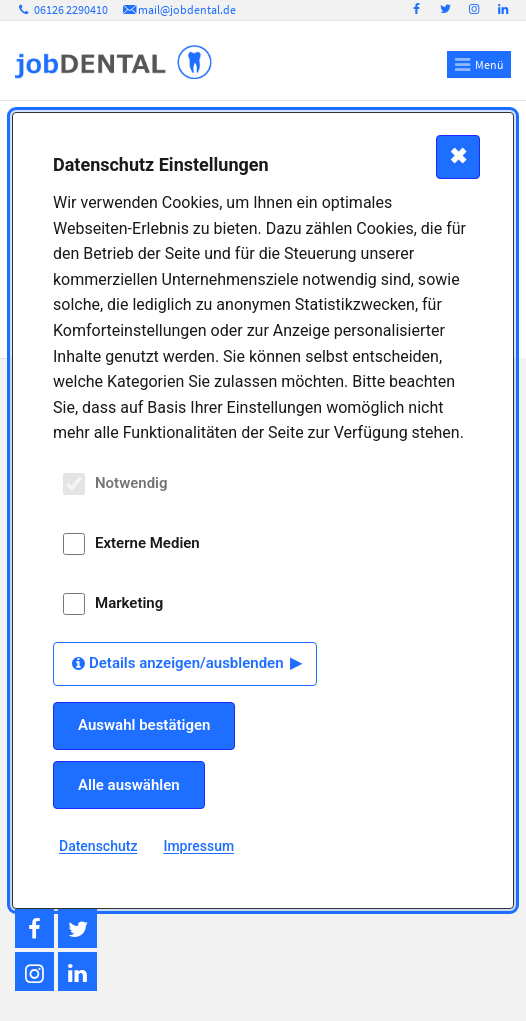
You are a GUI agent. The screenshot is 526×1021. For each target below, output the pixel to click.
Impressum (198, 846)
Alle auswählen (129, 785)
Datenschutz (98, 846)
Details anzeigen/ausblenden (186, 663)
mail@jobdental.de (178, 9)
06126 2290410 (61, 9)
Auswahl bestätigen (144, 725)
